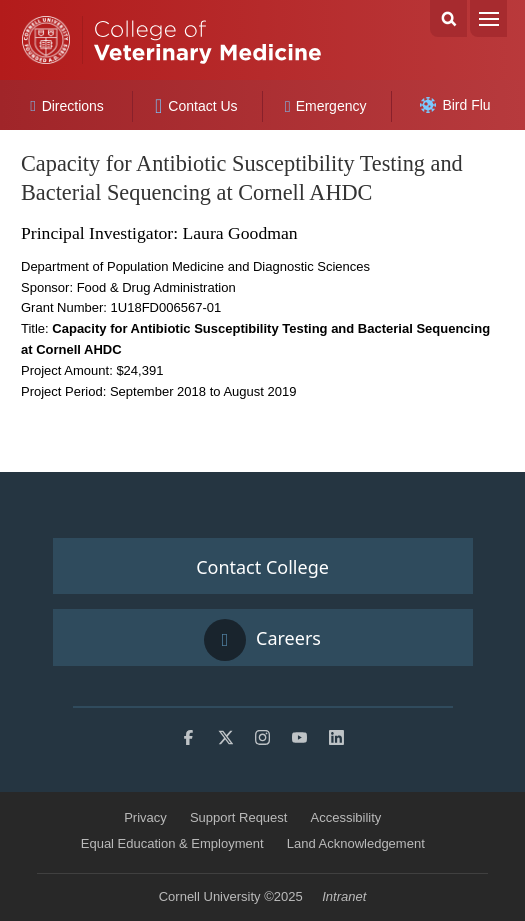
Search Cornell (448, 18)
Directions (67, 106)
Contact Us (196, 106)
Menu (488, 18)
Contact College (262, 567)
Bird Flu (455, 105)
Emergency (326, 106)
